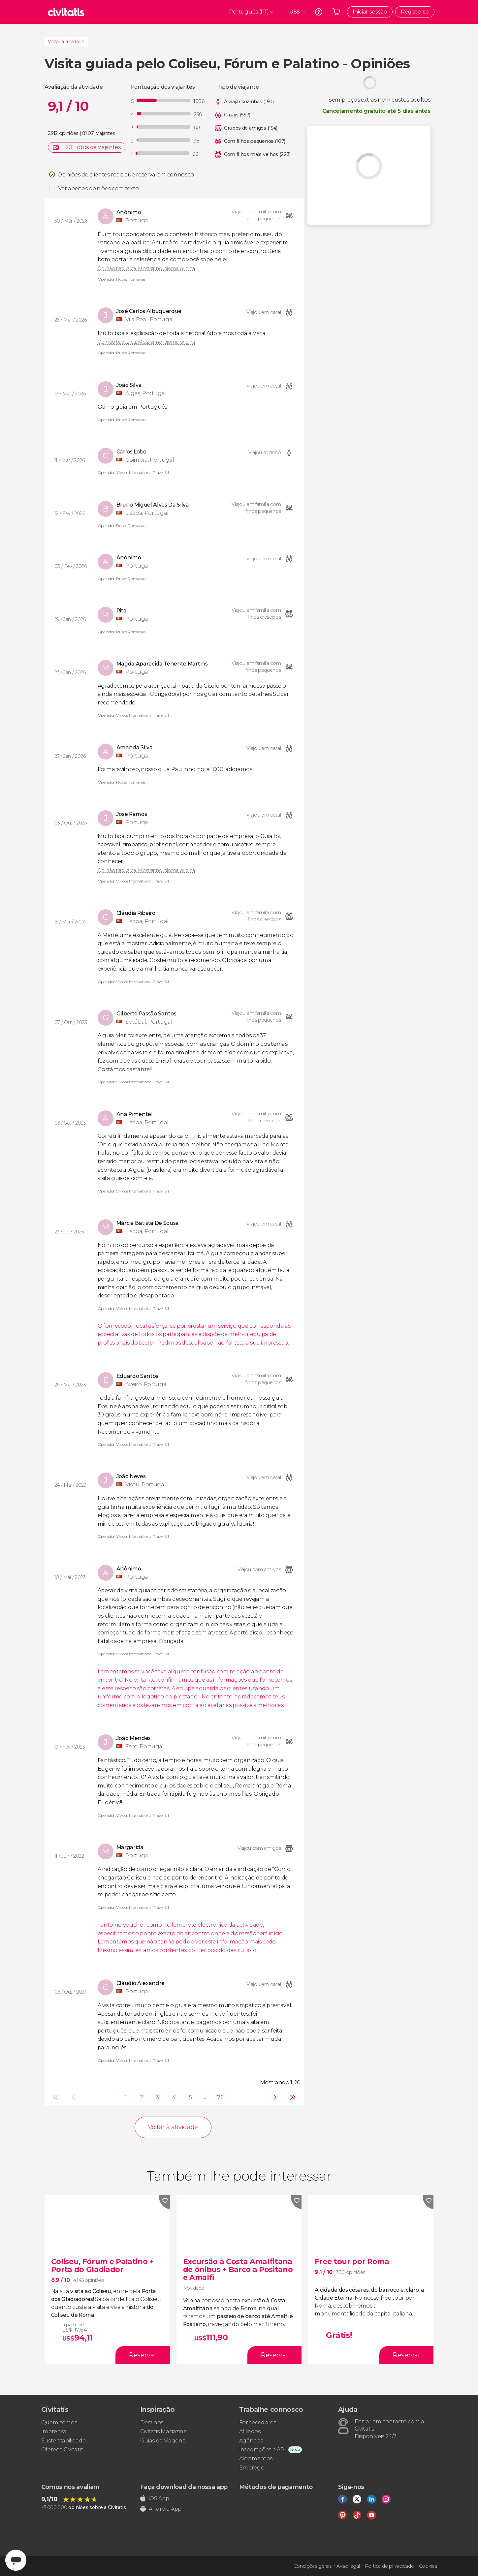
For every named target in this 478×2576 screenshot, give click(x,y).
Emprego (252, 2468)
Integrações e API (262, 2449)
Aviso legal (348, 2566)
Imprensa (54, 2431)
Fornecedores (257, 2422)
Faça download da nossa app (184, 2487)
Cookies (428, 2566)
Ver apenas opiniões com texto (98, 188)
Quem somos (59, 2422)
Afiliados (250, 2431)
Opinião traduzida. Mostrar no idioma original (147, 268)
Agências (251, 2440)
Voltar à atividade (66, 42)
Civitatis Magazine (163, 2431)
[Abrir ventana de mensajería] (15, 2560)
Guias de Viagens (162, 2440)
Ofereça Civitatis (62, 2449)
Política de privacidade (389, 2566)
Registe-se (415, 12)
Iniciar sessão (370, 12)
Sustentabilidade (63, 2440)
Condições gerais (313, 2566)
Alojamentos (255, 2458)
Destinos (151, 2422)
